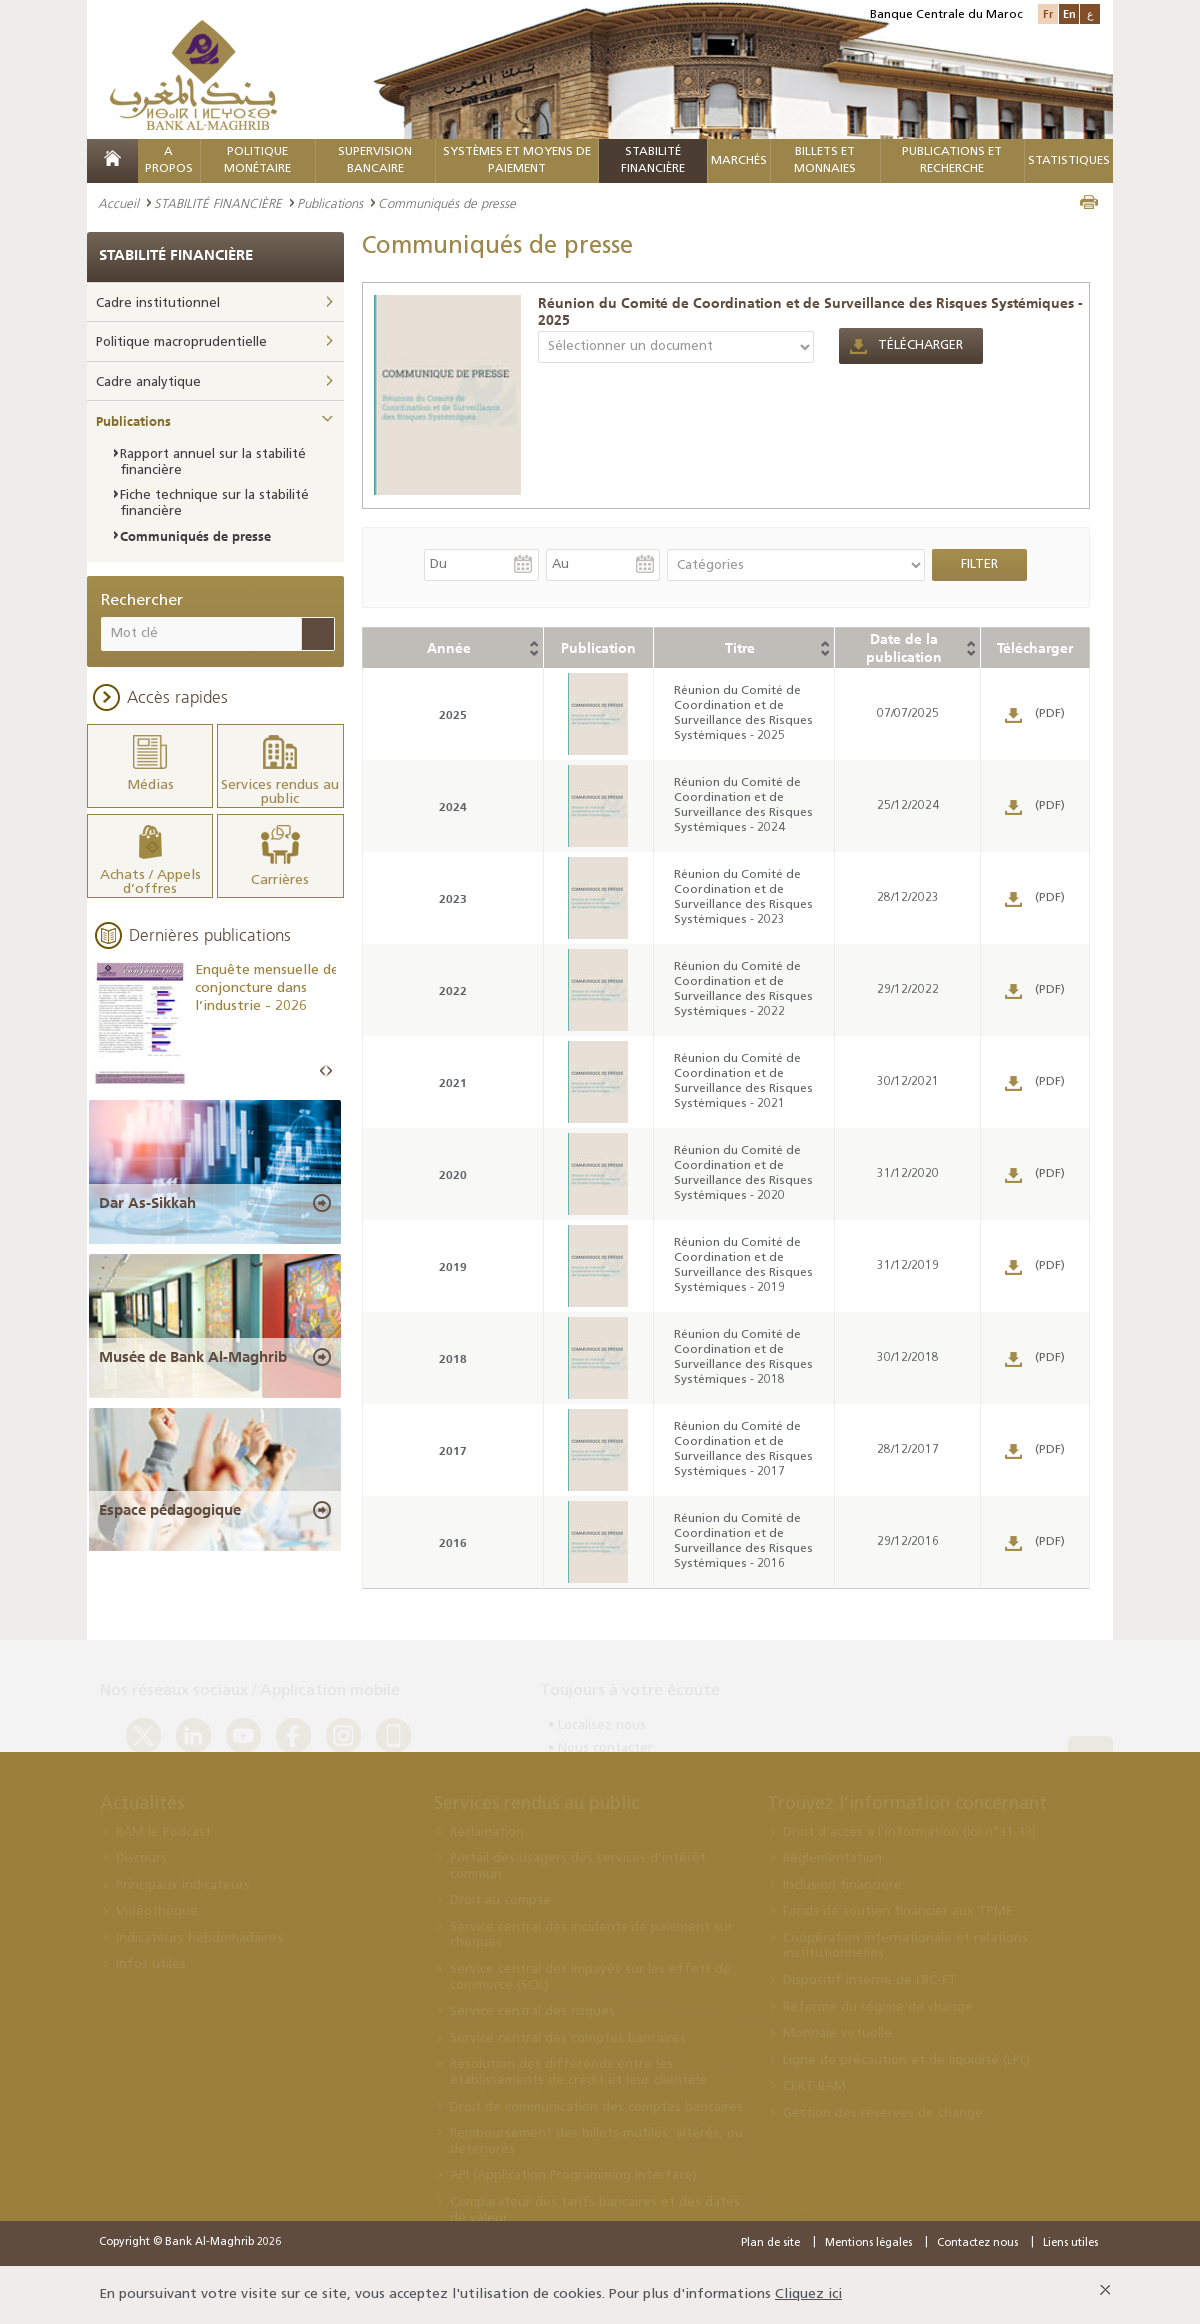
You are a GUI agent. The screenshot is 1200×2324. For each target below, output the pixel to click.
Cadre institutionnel (158, 303)
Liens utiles (1070, 2243)
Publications (330, 203)
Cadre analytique (148, 382)
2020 (453, 1174)
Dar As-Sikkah (147, 1203)
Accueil (118, 203)
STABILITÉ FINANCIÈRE (218, 203)
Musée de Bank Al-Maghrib (193, 1357)
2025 (453, 714)
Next (329, 1071)
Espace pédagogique (170, 1510)
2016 (453, 1542)
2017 (453, 1450)
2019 (453, 1266)
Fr (1048, 13)
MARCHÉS (739, 161)
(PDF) (1050, 714)
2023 (453, 898)
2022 (453, 990)
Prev (323, 1071)
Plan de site (770, 2243)
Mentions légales (868, 2243)
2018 (453, 1358)
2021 (453, 1082)
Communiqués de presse (195, 536)
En (1069, 13)
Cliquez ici (808, 2294)
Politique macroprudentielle (181, 342)
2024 (453, 806)
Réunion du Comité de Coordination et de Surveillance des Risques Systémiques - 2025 (810, 311)
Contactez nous (977, 2243)
